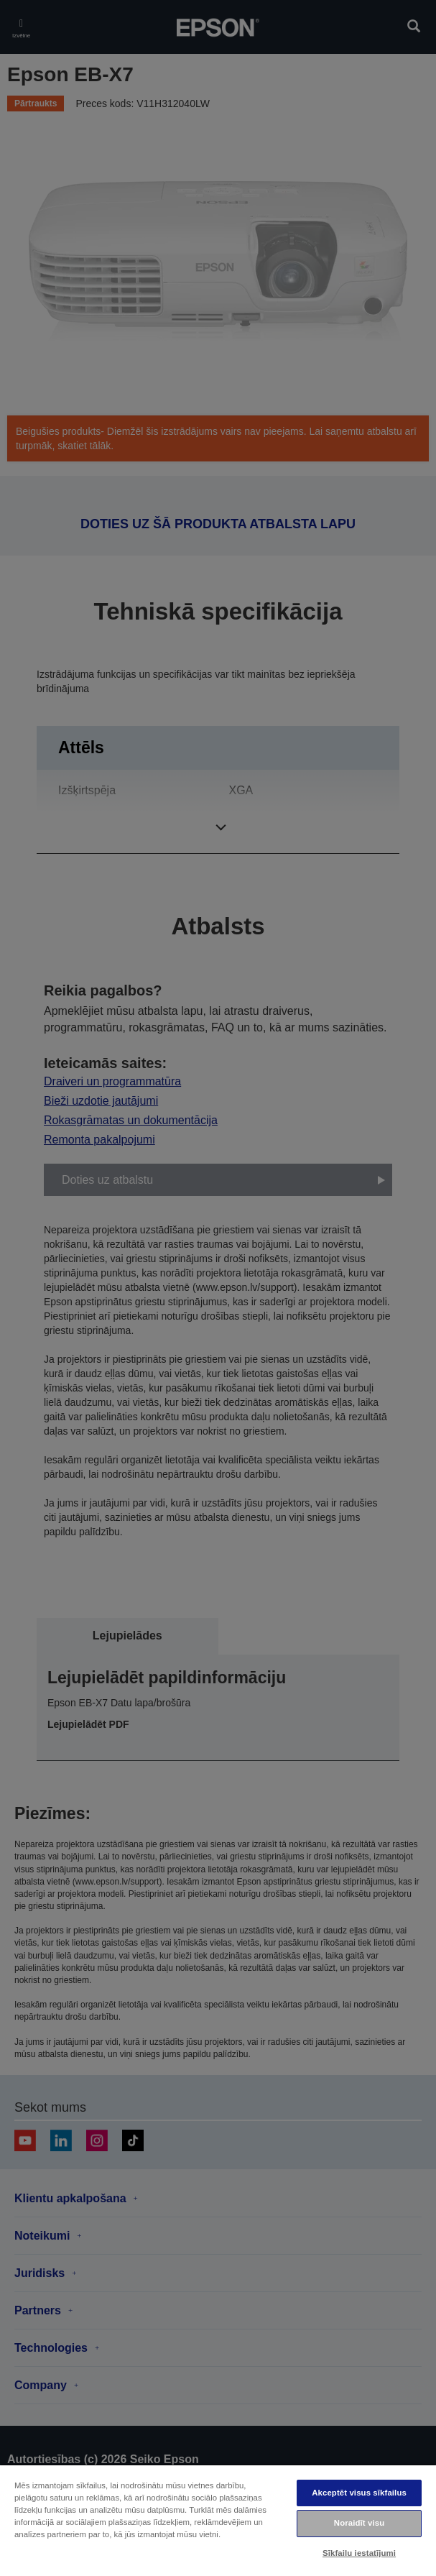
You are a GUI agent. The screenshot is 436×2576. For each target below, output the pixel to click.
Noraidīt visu (359, 2522)
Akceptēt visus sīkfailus (359, 2492)
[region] (218, 2520)
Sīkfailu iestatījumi (359, 2553)
